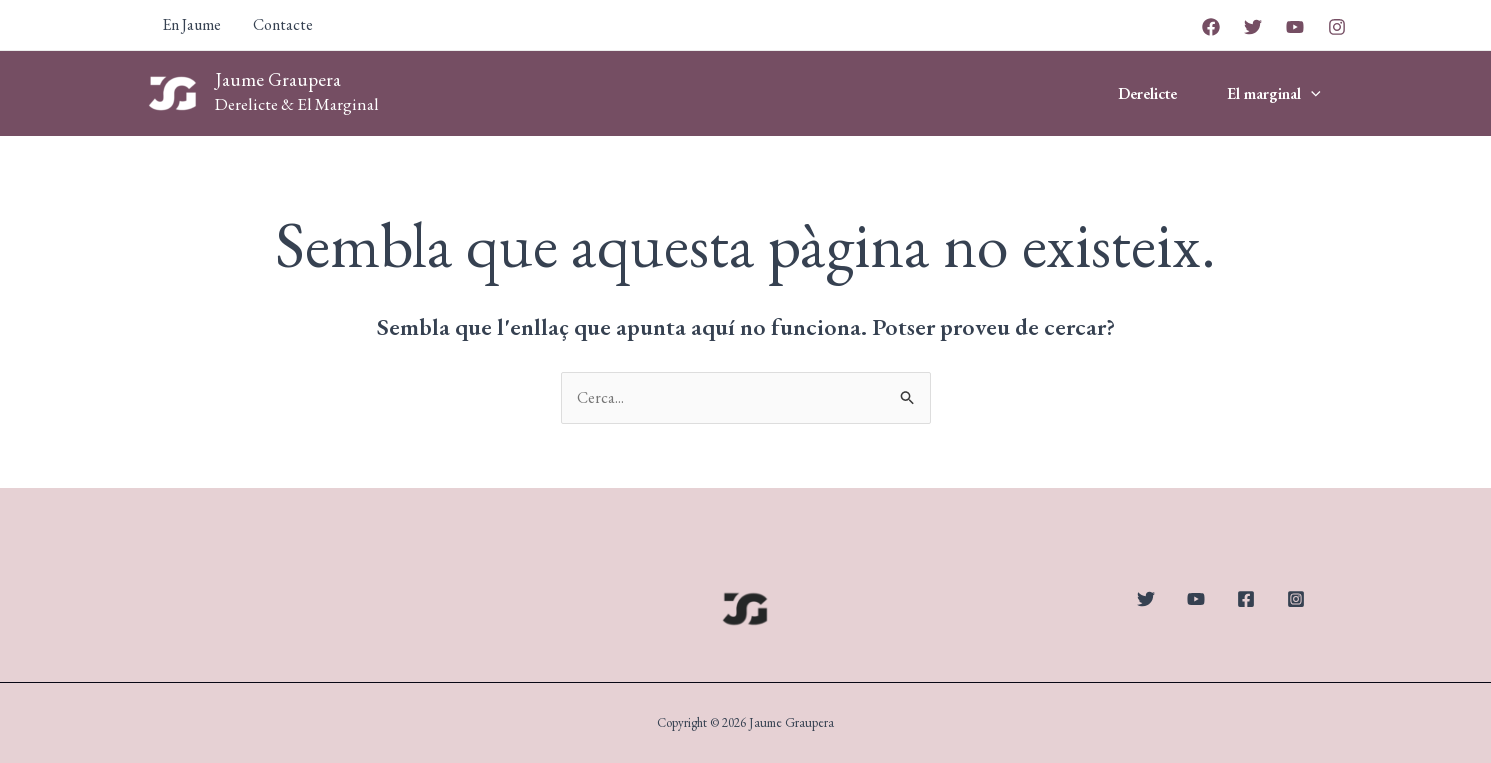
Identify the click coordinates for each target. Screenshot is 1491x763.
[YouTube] (1295, 27)
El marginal (1274, 94)
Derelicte (1147, 93)
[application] (1311, 94)
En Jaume (191, 24)
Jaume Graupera (278, 79)
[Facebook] (1211, 27)
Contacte (283, 24)
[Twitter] (1253, 27)
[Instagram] (1337, 27)
